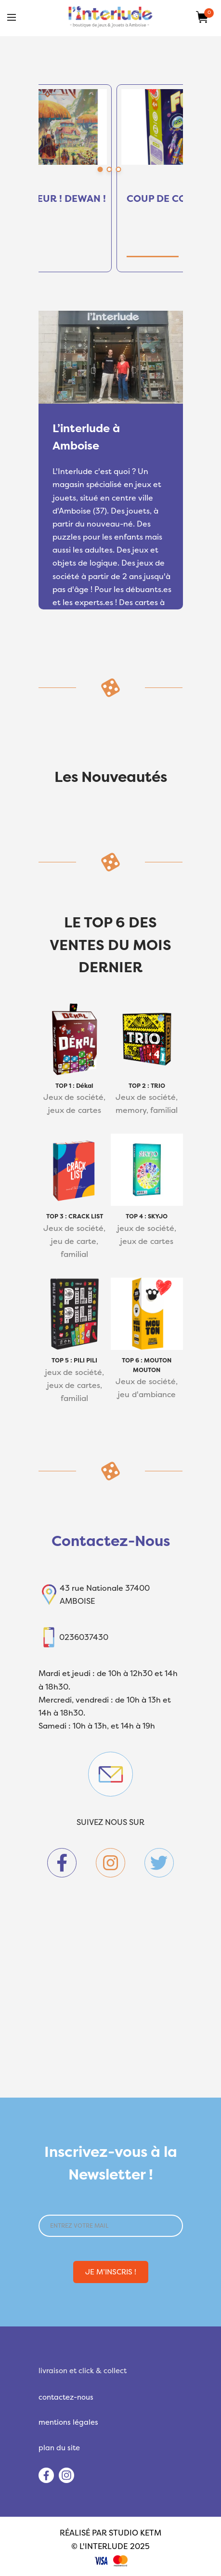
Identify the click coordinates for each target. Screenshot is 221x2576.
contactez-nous (66, 2397)
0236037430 (83, 1637)
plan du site (59, 2448)
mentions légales (68, 2422)
